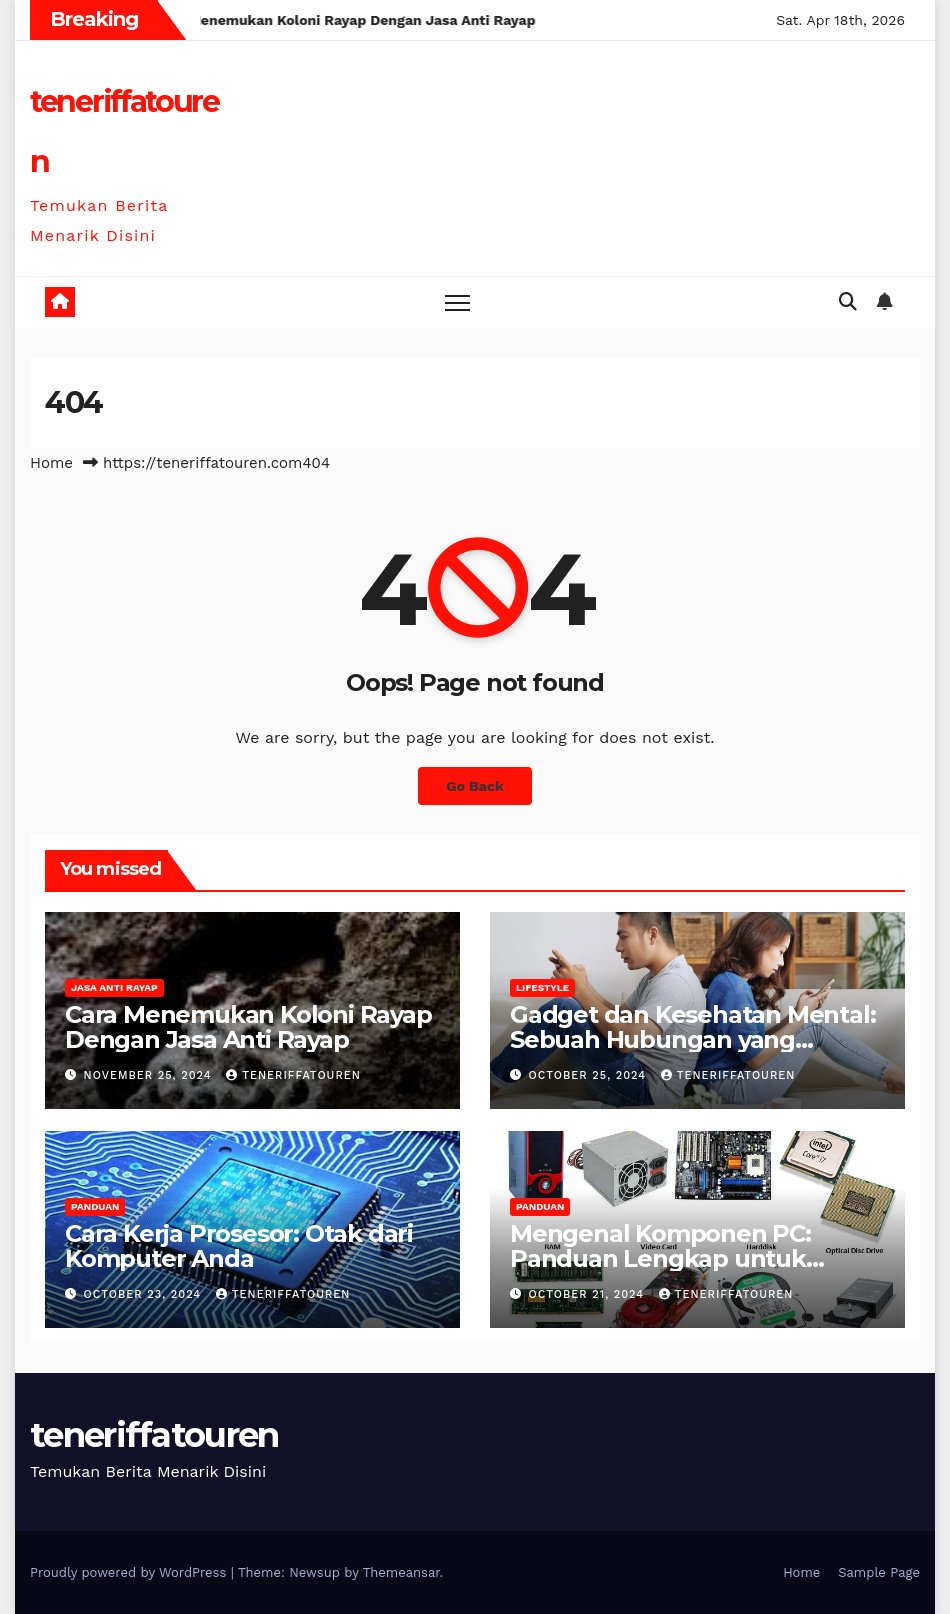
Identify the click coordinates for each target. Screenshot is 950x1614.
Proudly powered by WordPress (130, 1572)
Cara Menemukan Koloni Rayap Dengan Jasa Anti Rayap (248, 1027)
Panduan (95, 1206)
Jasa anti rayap (114, 987)
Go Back (475, 786)
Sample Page (879, 1572)
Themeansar (401, 1572)
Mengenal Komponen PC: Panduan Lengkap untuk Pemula (660, 1258)
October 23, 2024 (145, 1294)
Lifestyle (542, 987)
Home (51, 463)
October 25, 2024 (590, 1075)
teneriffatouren (293, 1075)
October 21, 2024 (589, 1294)
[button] (848, 301)
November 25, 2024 (150, 1075)
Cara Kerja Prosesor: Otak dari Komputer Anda (239, 1246)
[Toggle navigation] (457, 302)
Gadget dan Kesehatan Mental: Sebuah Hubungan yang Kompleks (692, 1039)
